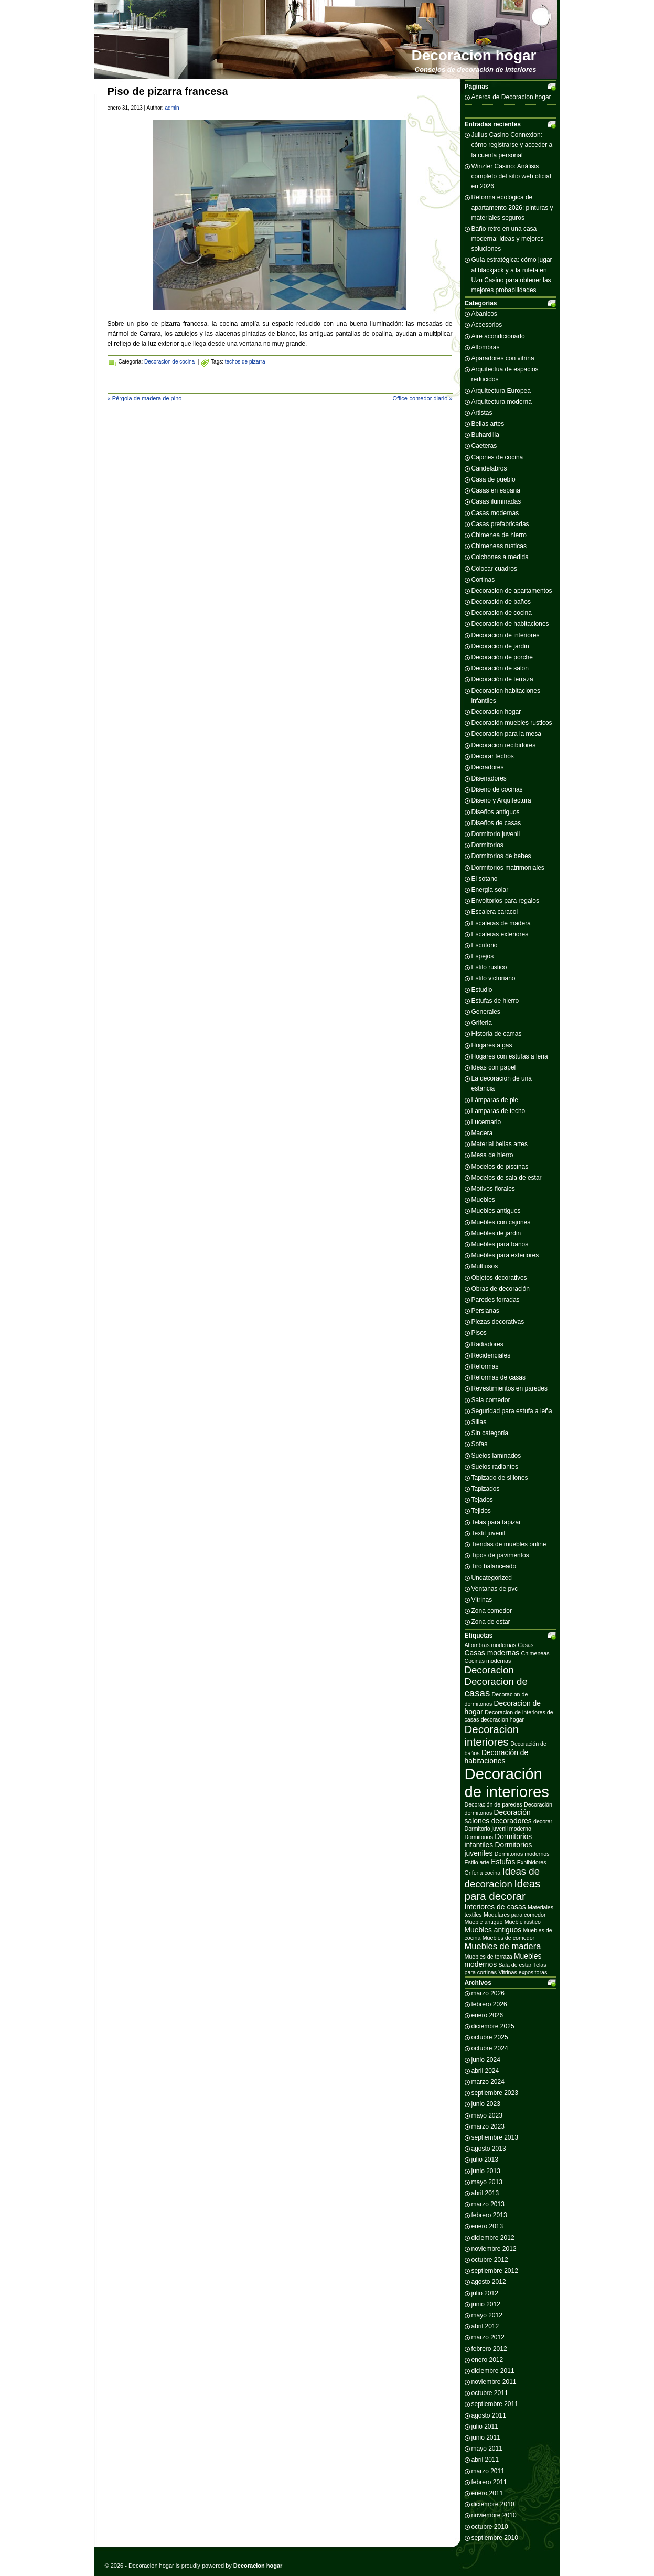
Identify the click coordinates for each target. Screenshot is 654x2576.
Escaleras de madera (501, 923)
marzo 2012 (488, 2337)
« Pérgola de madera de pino (145, 398)
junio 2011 (485, 2437)
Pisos (479, 1333)
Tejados (482, 1499)
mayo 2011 (486, 2448)
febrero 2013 (489, 2215)
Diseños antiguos (495, 812)
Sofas (479, 1444)
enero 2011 (487, 2493)
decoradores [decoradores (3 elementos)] (511, 1820)
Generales (485, 1012)
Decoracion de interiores (505, 635)
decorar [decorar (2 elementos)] (542, 1821)
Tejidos (481, 1510)
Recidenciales (491, 1355)
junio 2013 (485, 2171)
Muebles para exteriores (505, 1255)
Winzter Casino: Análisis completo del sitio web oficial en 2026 (511, 176)
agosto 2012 (488, 2281)
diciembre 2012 (492, 2237)
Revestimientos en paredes (509, 1388)
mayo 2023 (486, 2115)
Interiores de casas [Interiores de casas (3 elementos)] (495, 1906)
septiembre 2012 (494, 2270)
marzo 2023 (488, 2126)
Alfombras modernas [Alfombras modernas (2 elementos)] (490, 1645)
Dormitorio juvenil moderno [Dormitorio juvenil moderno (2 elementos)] (498, 1828)
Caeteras (484, 446)
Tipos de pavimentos (500, 1555)
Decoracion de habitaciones (510, 623)
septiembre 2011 (494, 2404)
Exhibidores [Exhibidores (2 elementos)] (531, 1862)
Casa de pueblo (493, 479)
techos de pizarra (245, 362)
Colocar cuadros (494, 568)
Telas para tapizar (496, 1522)
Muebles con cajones (501, 1222)
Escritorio (484, 945)
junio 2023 (485, 2104)
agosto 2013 (488, 2148)
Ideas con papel (493, 1067)
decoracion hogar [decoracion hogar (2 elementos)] (502, 1719)
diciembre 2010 (492, 2504)
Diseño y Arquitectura (501, 800)
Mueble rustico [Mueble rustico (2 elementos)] (523, 1922)
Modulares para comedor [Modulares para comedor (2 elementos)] (514, 1914)
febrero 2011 (489, 2482)
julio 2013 (484, 2159)
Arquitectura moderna (501, 401)
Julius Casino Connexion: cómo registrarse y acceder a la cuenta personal (512, 144)
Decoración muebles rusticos (511, 722)
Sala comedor (490, 1400)
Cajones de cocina (497, 457)
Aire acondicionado (498, 336)
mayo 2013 (486, 2182)
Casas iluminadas (496, 501)
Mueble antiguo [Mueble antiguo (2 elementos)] (484, 1922)
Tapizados (485, 1488)
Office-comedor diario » (422, 398)
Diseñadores (489, 778)
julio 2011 (484, 2426)
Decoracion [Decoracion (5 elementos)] (489, 1669)
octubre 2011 (489, 2393)
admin (172, 108)
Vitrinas (481, 1600)
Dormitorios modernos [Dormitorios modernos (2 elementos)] (522, 1854)
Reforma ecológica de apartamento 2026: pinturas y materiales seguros (512, 207)
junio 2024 (485, 2060)
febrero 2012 (489, 2349)
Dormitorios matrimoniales (507, 867)
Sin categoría (490, 1433)
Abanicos (484, 313)
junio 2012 (485, 2304)
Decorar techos (492, 756)
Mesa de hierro (492, 1155)
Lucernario (486, 1122)
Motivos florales (493, 1188)
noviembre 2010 (494, 2515)
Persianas (485, 1310)
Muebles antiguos (496, 1210)
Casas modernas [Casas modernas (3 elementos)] (492, 1653)
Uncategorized (491, 1577)
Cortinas (483, 579)
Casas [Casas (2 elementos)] (525, 1645)
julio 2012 (484, 2293)
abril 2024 (485, 2071)
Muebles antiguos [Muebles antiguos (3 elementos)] (493, 1930)
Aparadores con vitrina (502, 358)
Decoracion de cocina (169, 362)
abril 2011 (485, 2459)
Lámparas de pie (494, 1100)
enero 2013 (487, 2226)
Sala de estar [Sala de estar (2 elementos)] (514, 1965)
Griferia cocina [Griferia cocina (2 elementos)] (483, 1872)
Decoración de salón (500, 668)
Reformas (485, 1366)
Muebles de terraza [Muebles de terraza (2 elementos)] (488, 1956)
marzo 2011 (488, 2471)
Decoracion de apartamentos (511, 590)
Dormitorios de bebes (501, 856)
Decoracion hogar (473, 55)
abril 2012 (485, 2326)
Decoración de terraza (502, 679)
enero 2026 (487, 2015)
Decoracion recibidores (503, 745)
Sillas (479, 1422)
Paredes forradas (495, 1299)
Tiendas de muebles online (508, 1544)
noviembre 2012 (494, 2248)
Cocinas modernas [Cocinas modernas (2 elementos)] (488, 1661)
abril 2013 (485, 2193)
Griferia (481, 1023)
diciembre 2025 (492, 2026)
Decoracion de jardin (500, 646)
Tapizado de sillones (499, 1477)
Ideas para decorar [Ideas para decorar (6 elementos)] (503, 1889)
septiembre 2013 (494, 2137)
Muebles (483, 1199)
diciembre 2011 (492, 2371)
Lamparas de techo (498, 1111)
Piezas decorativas (497, 1322)
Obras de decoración (500, 1288)
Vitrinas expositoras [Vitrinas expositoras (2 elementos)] (522, 1972)
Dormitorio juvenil (495, 834)
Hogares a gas (491, 1045)
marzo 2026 (488, 1993)
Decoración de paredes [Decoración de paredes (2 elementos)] (493, 1804)
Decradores (487, 767)
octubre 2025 (489, 2037)
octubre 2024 (489, 2048)
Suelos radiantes (494, 1466)
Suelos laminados (496, 1455)
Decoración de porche (502, 657)
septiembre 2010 (494, 2537)
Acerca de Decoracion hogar (511, 97)
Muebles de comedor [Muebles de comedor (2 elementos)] (509, 1937)
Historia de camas (496, 1034)
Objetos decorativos (499, 1277)
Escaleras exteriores (500, 934)
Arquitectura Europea (501, 390)
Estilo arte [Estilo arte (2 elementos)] (477, 1862)
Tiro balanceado (494, 1566)
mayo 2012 (486, 2315)
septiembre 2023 (494, 2093)
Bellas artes (488, 423)
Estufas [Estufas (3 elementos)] (503, 1861)
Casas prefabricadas (500, 524)
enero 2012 (487, 2360)
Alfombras (485, 347)
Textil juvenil (488, 1533)
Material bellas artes (499, 1144)
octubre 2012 (489, 2259)
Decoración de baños (501, 601)
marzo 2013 (488, 2204)
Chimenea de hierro (499, 535)
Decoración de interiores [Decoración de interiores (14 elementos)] (507, 1782)
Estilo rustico (489, 967)
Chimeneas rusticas (499, 546)
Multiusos (484, 1266)
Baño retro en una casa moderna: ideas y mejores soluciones (507, 238)
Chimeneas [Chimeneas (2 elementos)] (535, 1653)
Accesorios (486, 324)
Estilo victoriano (493, 978)
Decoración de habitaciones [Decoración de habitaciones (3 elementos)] (497, 1756)
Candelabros (489, 468)
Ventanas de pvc (494, 1588)
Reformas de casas (498, 1377)
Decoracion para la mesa (506, 733)
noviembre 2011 (494, 2382)
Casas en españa (495, 490)
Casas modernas (495, 513)
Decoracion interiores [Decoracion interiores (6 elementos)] (492, 1735)
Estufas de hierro (495, 1000)
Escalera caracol (494, 911)
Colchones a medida (500, 557)
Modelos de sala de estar (506, 1177)
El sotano (484, 878)
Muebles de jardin (496, 1233)
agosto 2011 (488, 2415)
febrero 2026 (489, 2004)
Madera (482, 1133)
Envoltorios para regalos (505, 900)
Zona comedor (491, 1611)
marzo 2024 (488, 2082)
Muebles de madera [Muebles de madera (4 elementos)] (503, 1946)
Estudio (481, 989)
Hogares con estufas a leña (509, 1056)
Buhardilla (485, 435)
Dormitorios (487, 845)
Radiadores (487, 1344)
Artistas (481, 412)
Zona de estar (490, 1622)
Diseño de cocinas (497, 789)
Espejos (482, 956)
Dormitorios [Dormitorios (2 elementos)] (479, 1837)
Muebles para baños (500, 1244)
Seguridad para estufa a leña (511, 1411)
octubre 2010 (489, 2526)
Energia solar (490, 889)
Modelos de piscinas (500, 1166)
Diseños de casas (496, 823)
